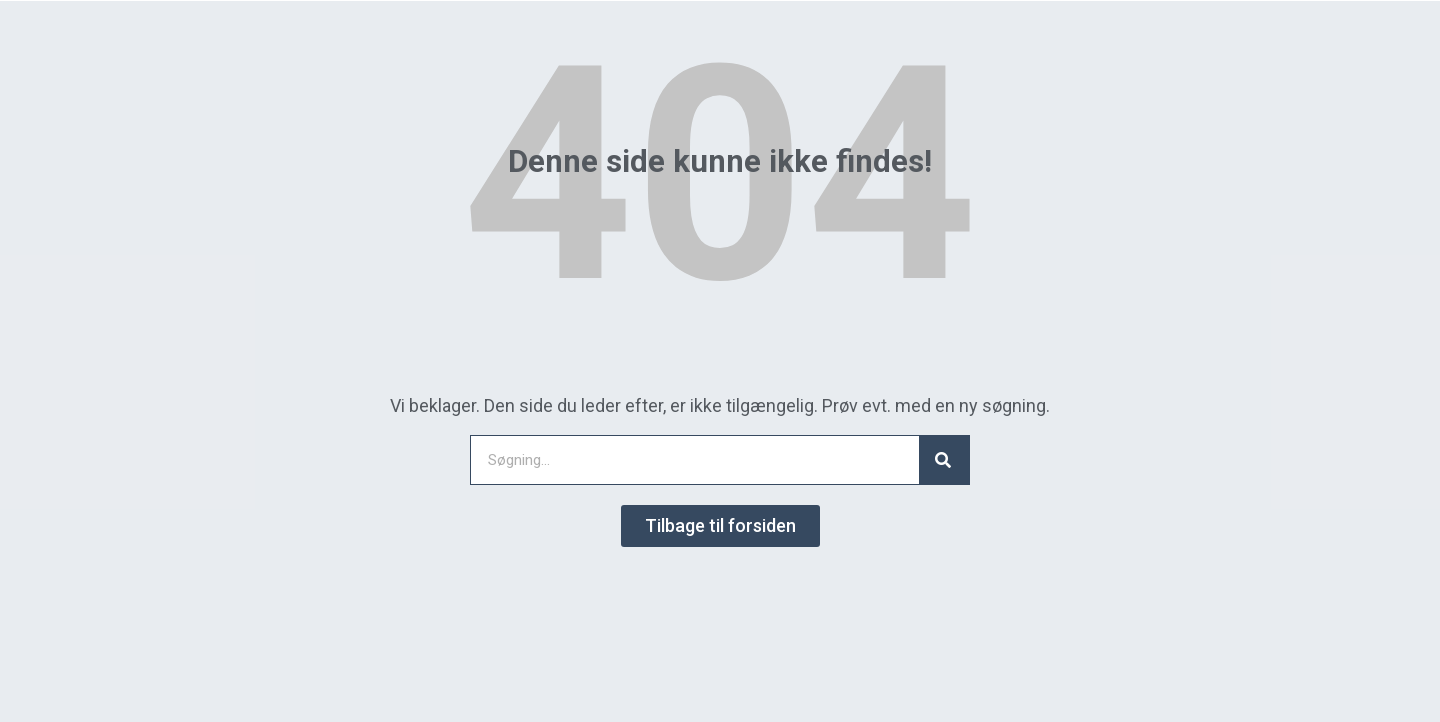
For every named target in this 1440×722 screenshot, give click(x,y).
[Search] (944, 460)
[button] (720, 526)
